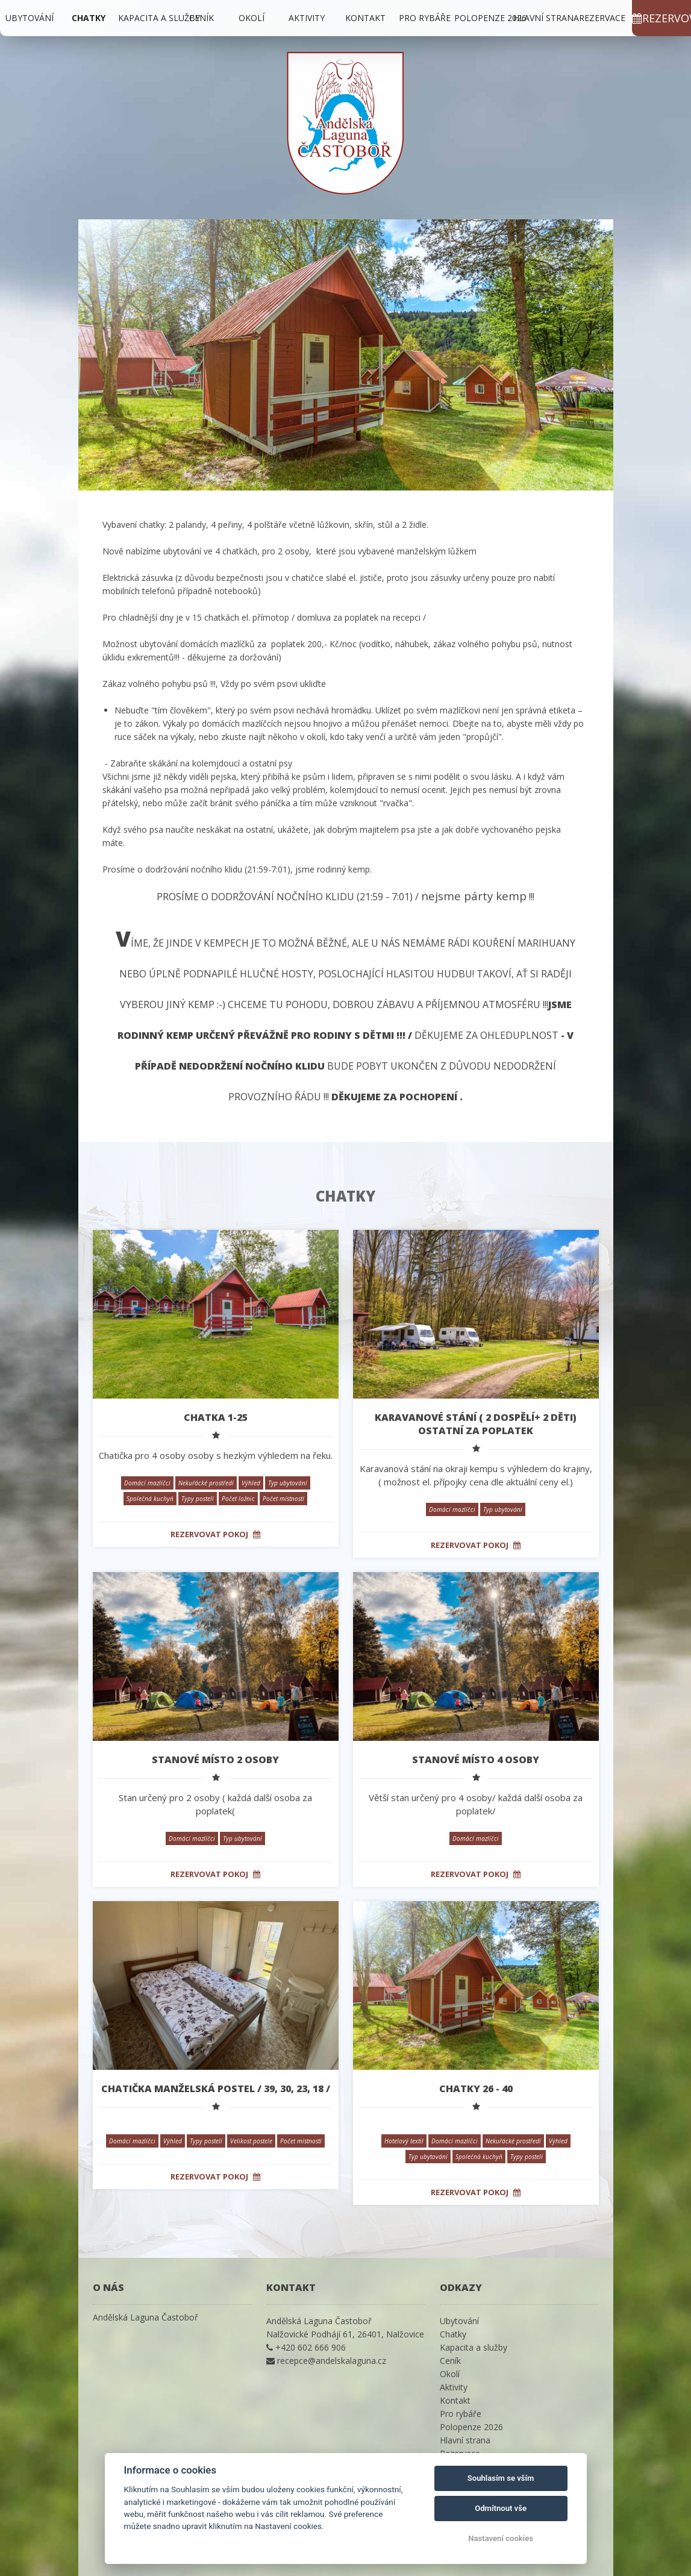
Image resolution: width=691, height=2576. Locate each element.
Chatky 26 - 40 (476, 2088)
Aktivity (307, 18)
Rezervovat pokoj (215, 1534)
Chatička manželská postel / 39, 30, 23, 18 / (215, 2088)
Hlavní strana (546, 18)
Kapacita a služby (159, 18)
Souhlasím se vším (500, 2478)
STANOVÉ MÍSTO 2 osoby (215, 1759)
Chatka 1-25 (216, 1417)
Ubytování (29, 18)
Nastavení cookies (500, 2538)
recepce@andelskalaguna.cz (331, 2360)
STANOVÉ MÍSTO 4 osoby (475, 1759)
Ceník (201, 18)
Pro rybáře (425, 18)
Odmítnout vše (501, 2508)
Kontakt (365, 18)
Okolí (251, 18)
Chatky (88, 18)
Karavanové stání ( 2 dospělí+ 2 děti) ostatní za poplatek (476, 1424)
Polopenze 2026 (490, 18)
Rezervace (602, 18)
